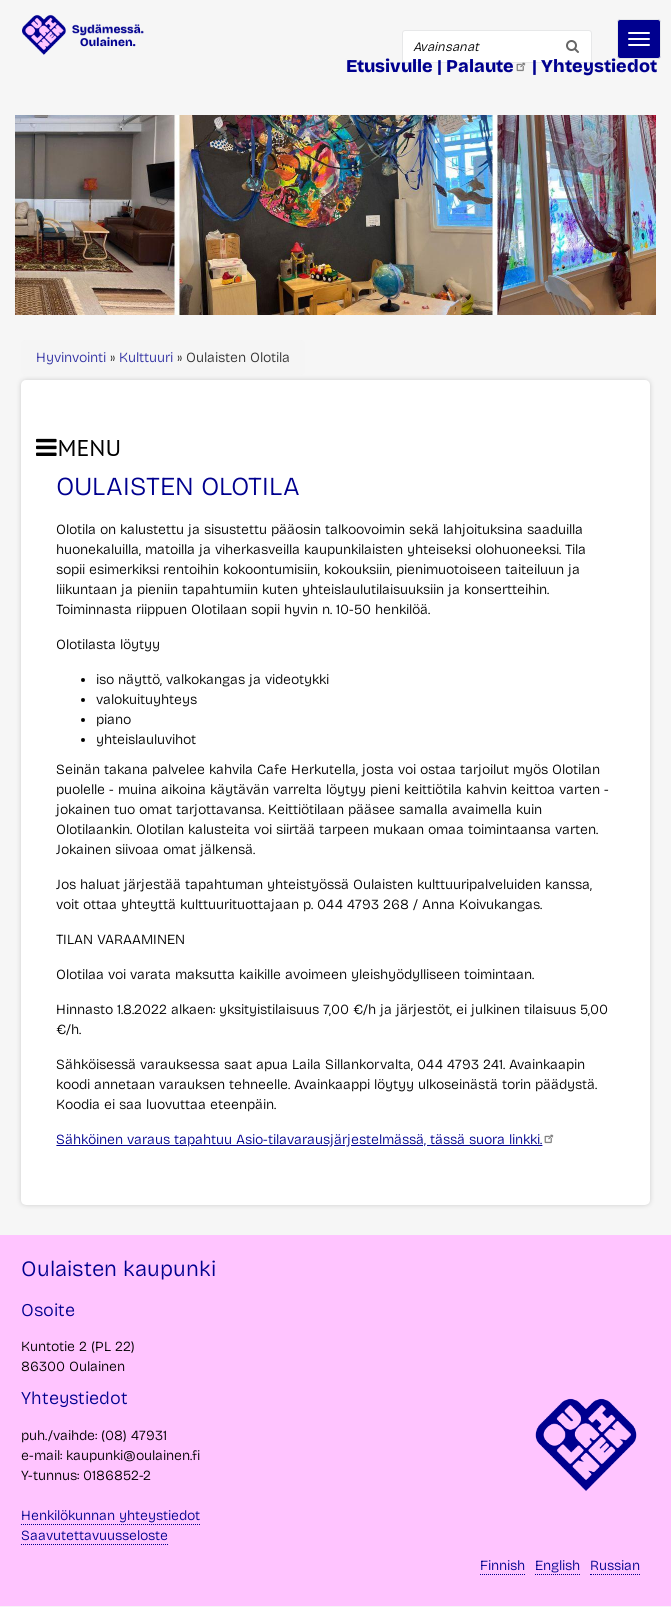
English (557, 1565)
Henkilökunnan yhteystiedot (110, 1515)
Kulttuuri (146, 357)
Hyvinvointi (71, 357)
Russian (615, 1565)
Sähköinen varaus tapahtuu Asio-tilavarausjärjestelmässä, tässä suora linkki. (306, 1139)
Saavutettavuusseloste (94, 1535)
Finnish (502, 1565)
